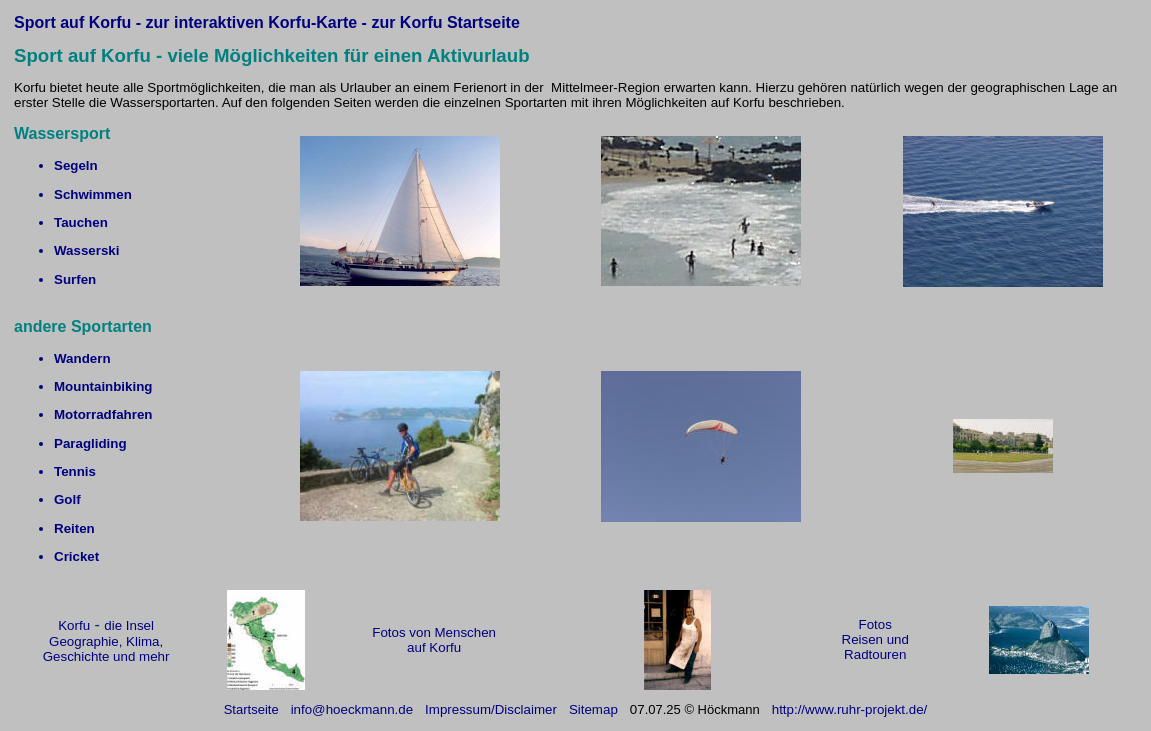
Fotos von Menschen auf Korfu (434, 640)
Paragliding (90, 443)
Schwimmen (93, 194)
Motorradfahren (103, 414)
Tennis (75, 471)
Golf (67, 499)
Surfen (75, 279)
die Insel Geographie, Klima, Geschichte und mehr (106, 641)
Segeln (76, 165)
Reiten (74, 528)
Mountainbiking (103, 386)
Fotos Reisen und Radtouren (875, 639)
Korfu (74, 625)
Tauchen (81, 222)
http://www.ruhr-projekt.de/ (850, 709)
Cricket (76, 556)
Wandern (82, 358)
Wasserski (86, 250)
